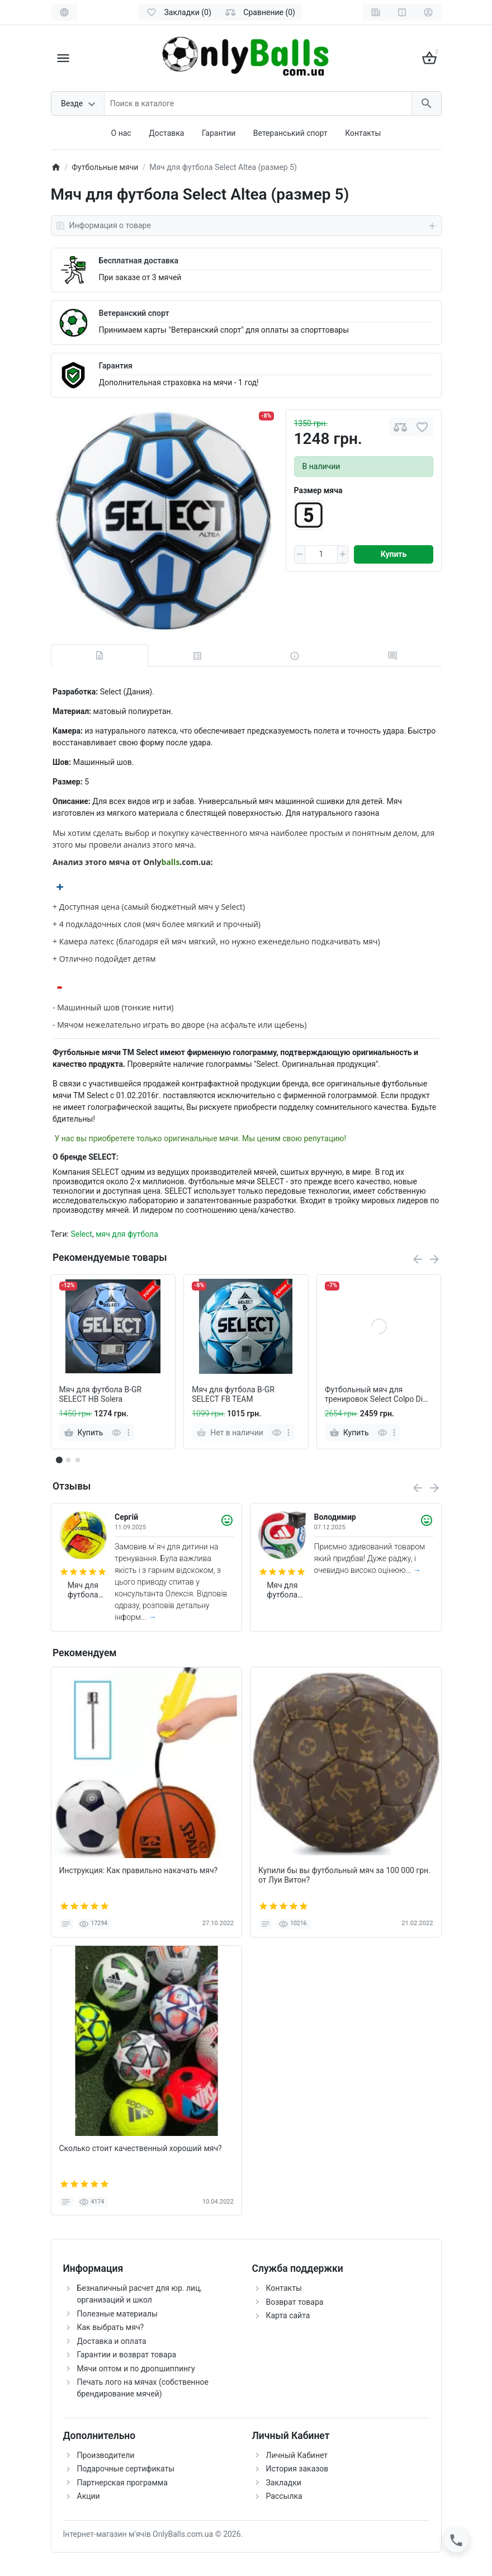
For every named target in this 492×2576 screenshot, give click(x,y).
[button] (68, 1460)
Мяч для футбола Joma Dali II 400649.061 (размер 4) (83, 1590)
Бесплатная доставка (138, 260)
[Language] (64, 12)
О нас (121, 133)
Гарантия (116, 365)
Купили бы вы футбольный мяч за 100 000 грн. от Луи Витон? (344, 1875)
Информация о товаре (246, 226)
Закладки (283, 2482)
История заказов (297, 2468)
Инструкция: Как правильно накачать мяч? (138, 1870)
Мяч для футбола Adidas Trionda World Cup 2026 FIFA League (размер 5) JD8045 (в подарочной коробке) (282, 1590)
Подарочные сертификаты (126, 2468)
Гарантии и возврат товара (127, 2354)
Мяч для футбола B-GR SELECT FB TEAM (233, 1394)
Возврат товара (295, 2302)
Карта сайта (288, 2315)
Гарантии (218, 133)
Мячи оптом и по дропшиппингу (136, 2368)
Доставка (166, 133)
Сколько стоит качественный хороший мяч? (140, 2148)
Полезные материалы (117, 2313)
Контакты (363, 133)
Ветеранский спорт (134, 313)
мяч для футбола (127, 1234)
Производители (106, 2455)
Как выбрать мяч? (110, 2327)
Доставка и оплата (111, 2341)
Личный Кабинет (297, 2455)
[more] (128, 1432)
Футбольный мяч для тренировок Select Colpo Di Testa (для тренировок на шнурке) (374, 1394)
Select (81, 1234)
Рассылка (284, 2496)
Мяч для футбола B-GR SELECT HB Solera (100, 1394)
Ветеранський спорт (290, 133)
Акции (88, 2496)
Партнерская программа (122, 2482)
